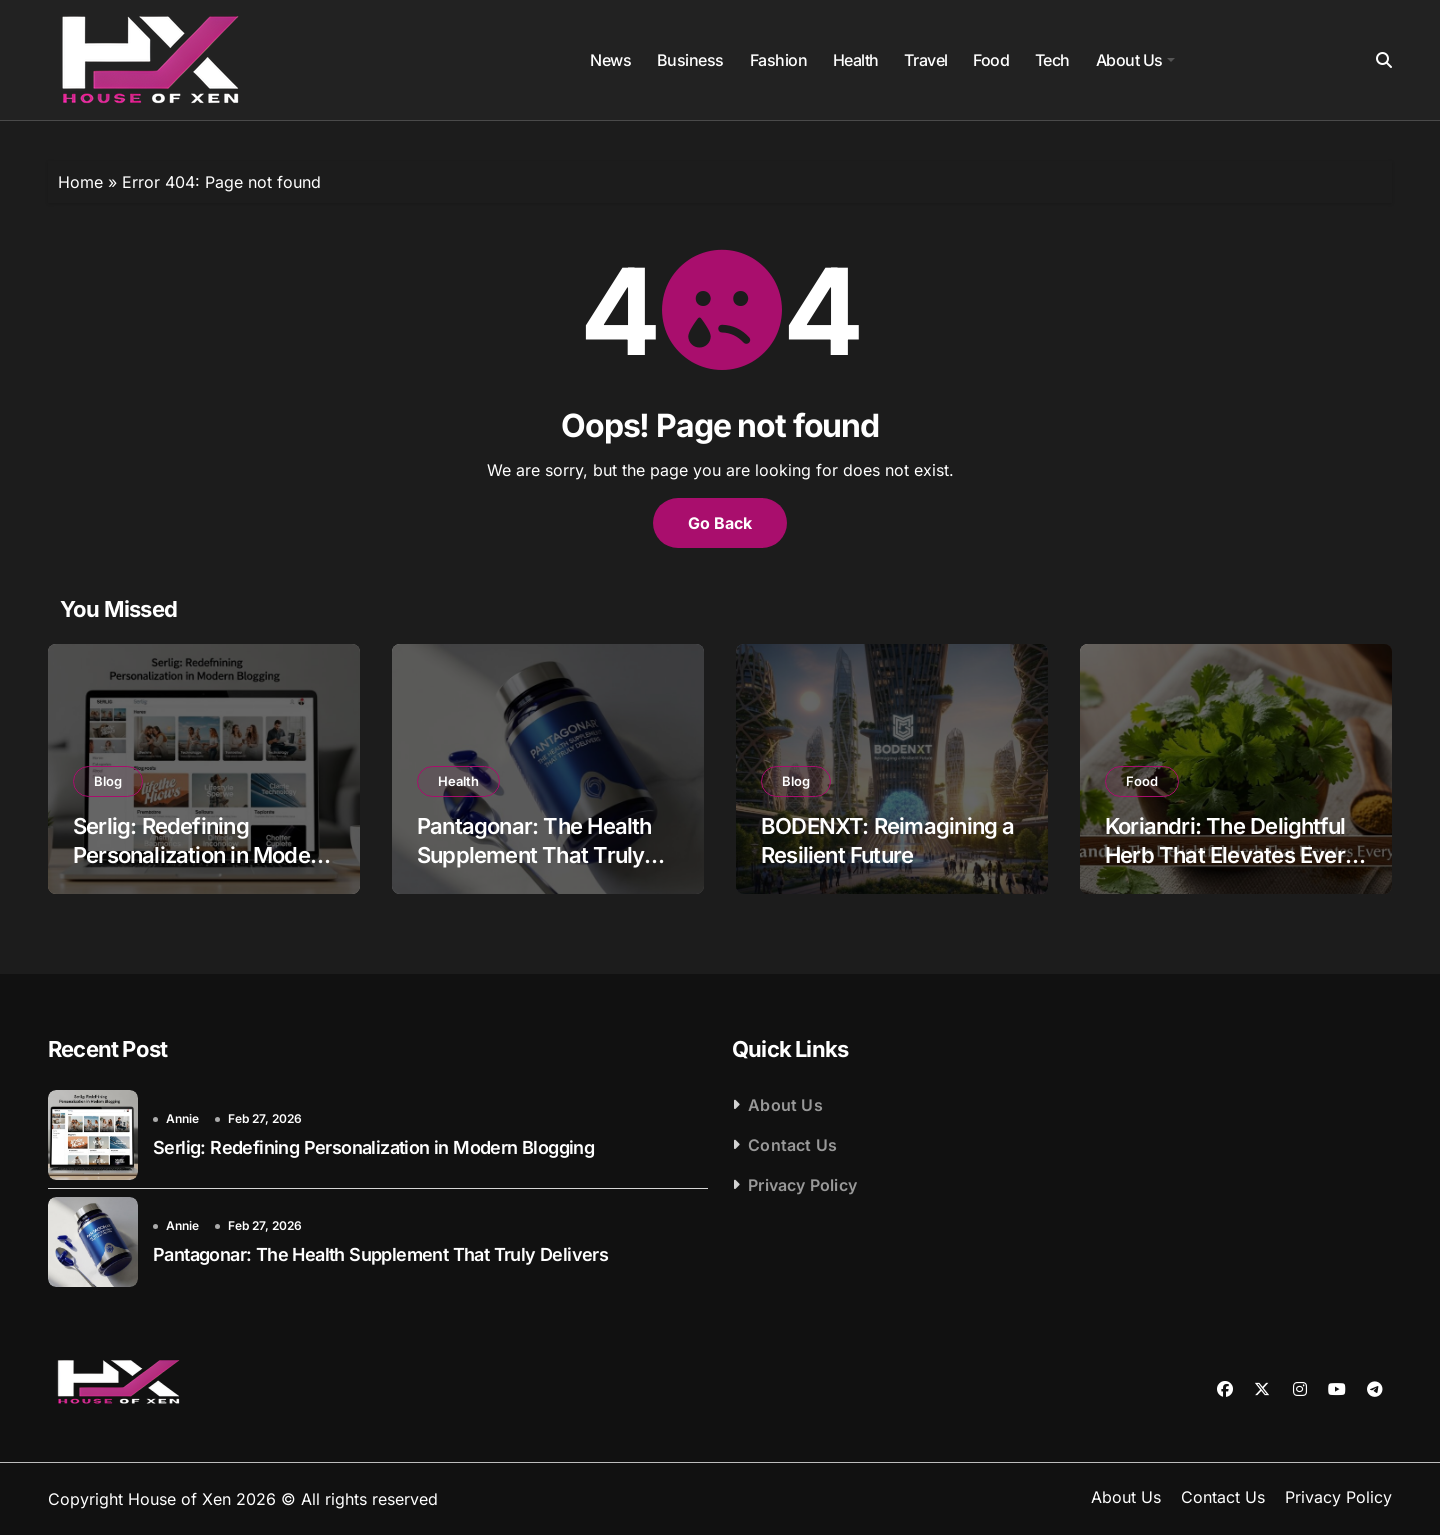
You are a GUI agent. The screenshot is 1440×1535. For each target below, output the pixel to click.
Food (991, 60)
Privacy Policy (802, 1185)
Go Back (720, 523)
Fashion (779, 60)
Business (690, 60)
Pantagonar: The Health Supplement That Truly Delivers (534, 854)
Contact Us (792, 1145)
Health (856, 60)
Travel (925, 60)
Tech (1052, 60)
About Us (1135, 60)
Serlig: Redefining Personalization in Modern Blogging (201, 854)
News (610, 60)
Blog (108, 781)
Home (80, 182)
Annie (182, 1118)
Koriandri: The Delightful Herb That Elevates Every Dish (1231, 854)
